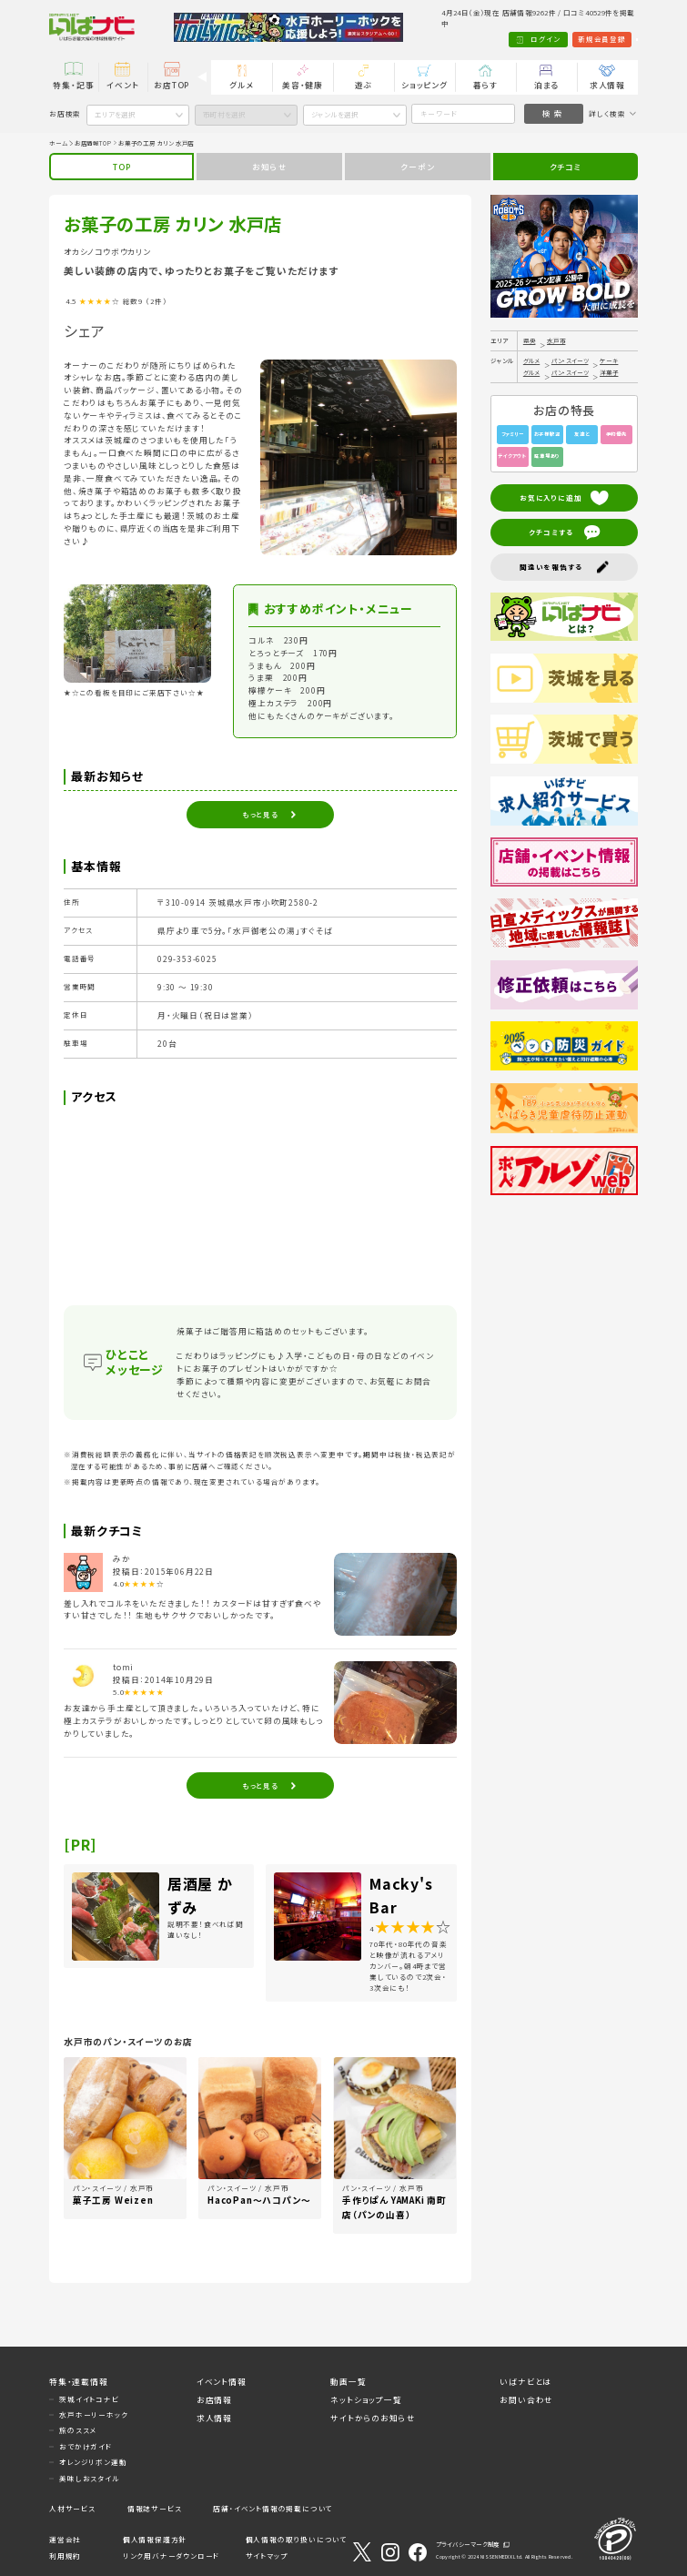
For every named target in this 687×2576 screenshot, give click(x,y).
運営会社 (65, 2539)
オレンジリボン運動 (92, 2462)
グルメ (241, 84)
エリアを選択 (115, 114)
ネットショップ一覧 (365, 2399)
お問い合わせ (526, 2399)
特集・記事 (73, 84)
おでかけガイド (85, 2446)
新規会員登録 (554, 40)
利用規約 (65, 2556)
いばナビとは (525, 2381)
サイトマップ (267, 2556)
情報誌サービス (154, 2508)
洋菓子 (609, 372)
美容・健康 (302, 84)
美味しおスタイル (89, 2478)
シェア (84, 330)
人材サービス (72, 2508)
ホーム (58, 142)
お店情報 (214, 2399)
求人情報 (607, 84)
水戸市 (556, 340)
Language (613, 40)
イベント (122, 84)
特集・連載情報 (78, 2381)
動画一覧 (348, 2381)
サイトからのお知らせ (372, 2418)
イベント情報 (222, 2381)
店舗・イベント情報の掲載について (272, 2508)
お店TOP (171, 84)
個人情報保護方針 (155, 2539)
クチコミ (565, 166)
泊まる (546, 84)
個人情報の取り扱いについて (296, 2539)
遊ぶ (364, 84)
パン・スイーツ (570, 360)
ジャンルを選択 (335, 114)
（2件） (156, 301)
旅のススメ (77, 2430)
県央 (529, 340)
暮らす (485, 84)
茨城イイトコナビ (88, 2399)
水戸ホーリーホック (93, 2414)
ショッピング (424, 84)
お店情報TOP (93, 142)
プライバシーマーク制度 (468, 2544)
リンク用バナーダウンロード (171, 2556)
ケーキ (609, 360)
